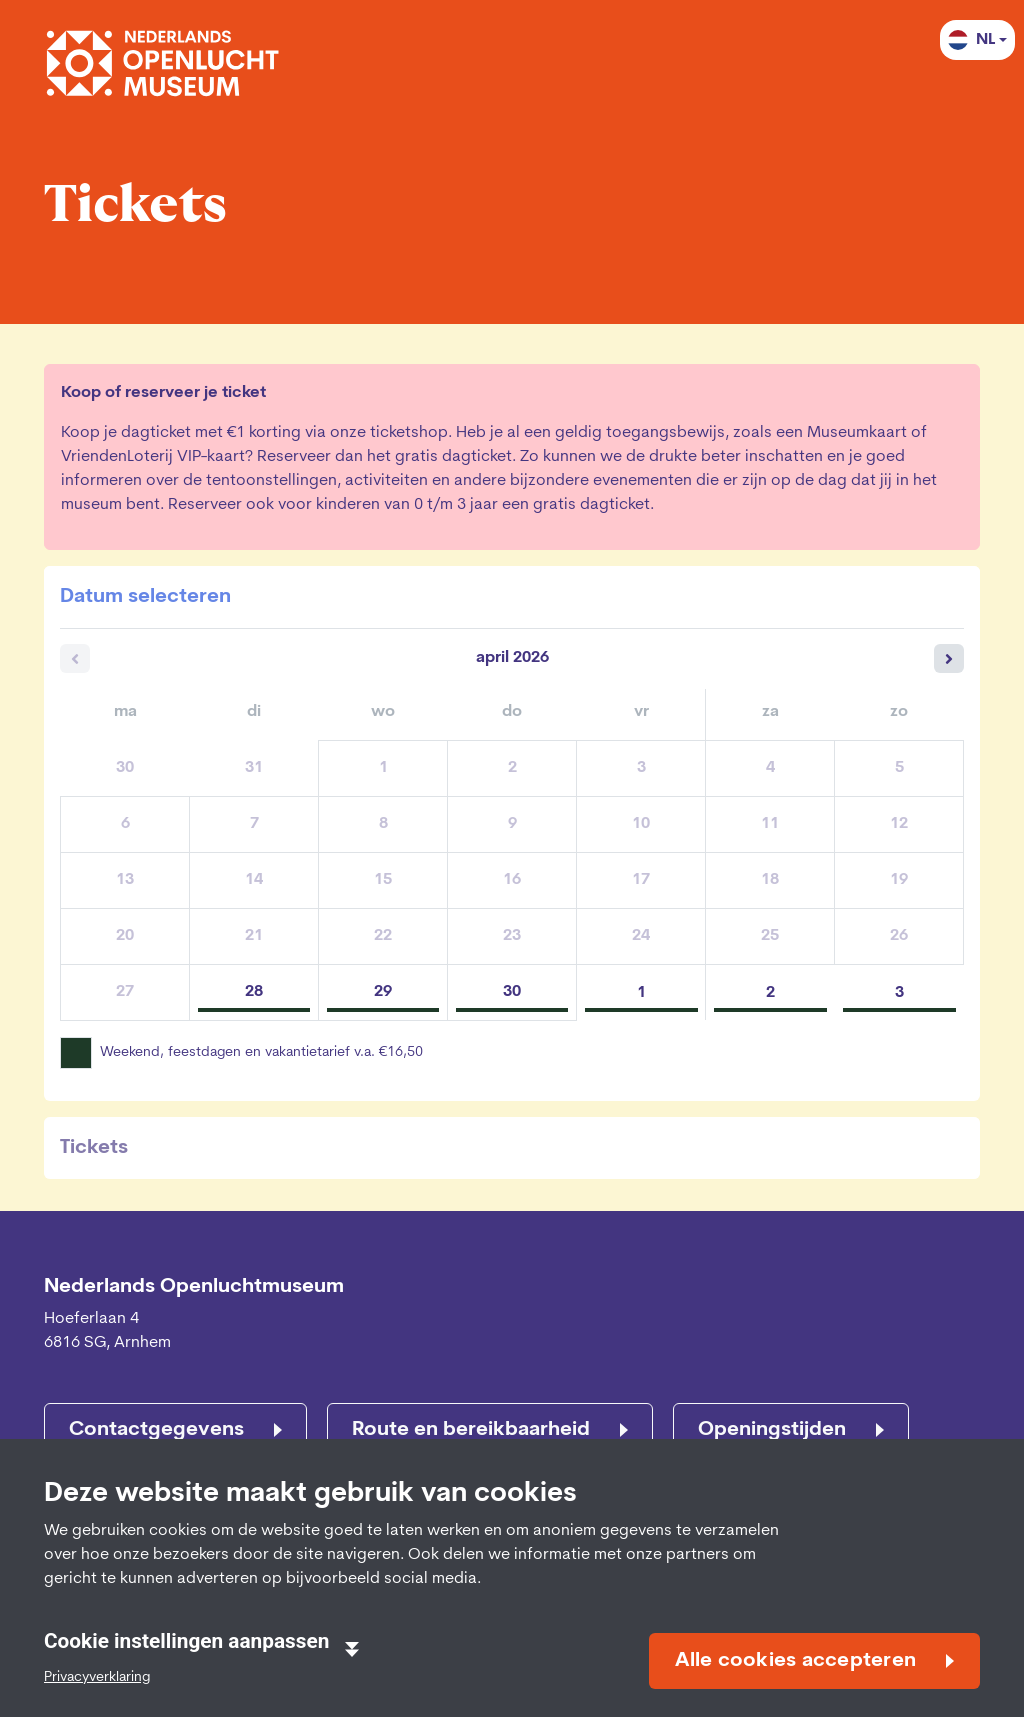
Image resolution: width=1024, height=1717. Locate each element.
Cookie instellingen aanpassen (201, 1643)
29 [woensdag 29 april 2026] (383, 992)
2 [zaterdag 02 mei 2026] (770, 993)
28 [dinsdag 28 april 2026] (254, 992)
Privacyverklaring (97, 1677)
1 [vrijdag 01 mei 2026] (641, 993)
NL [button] (971, 40)
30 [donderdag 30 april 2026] (512, 992)
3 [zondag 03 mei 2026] (899, 993)
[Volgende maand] (949, 658)
